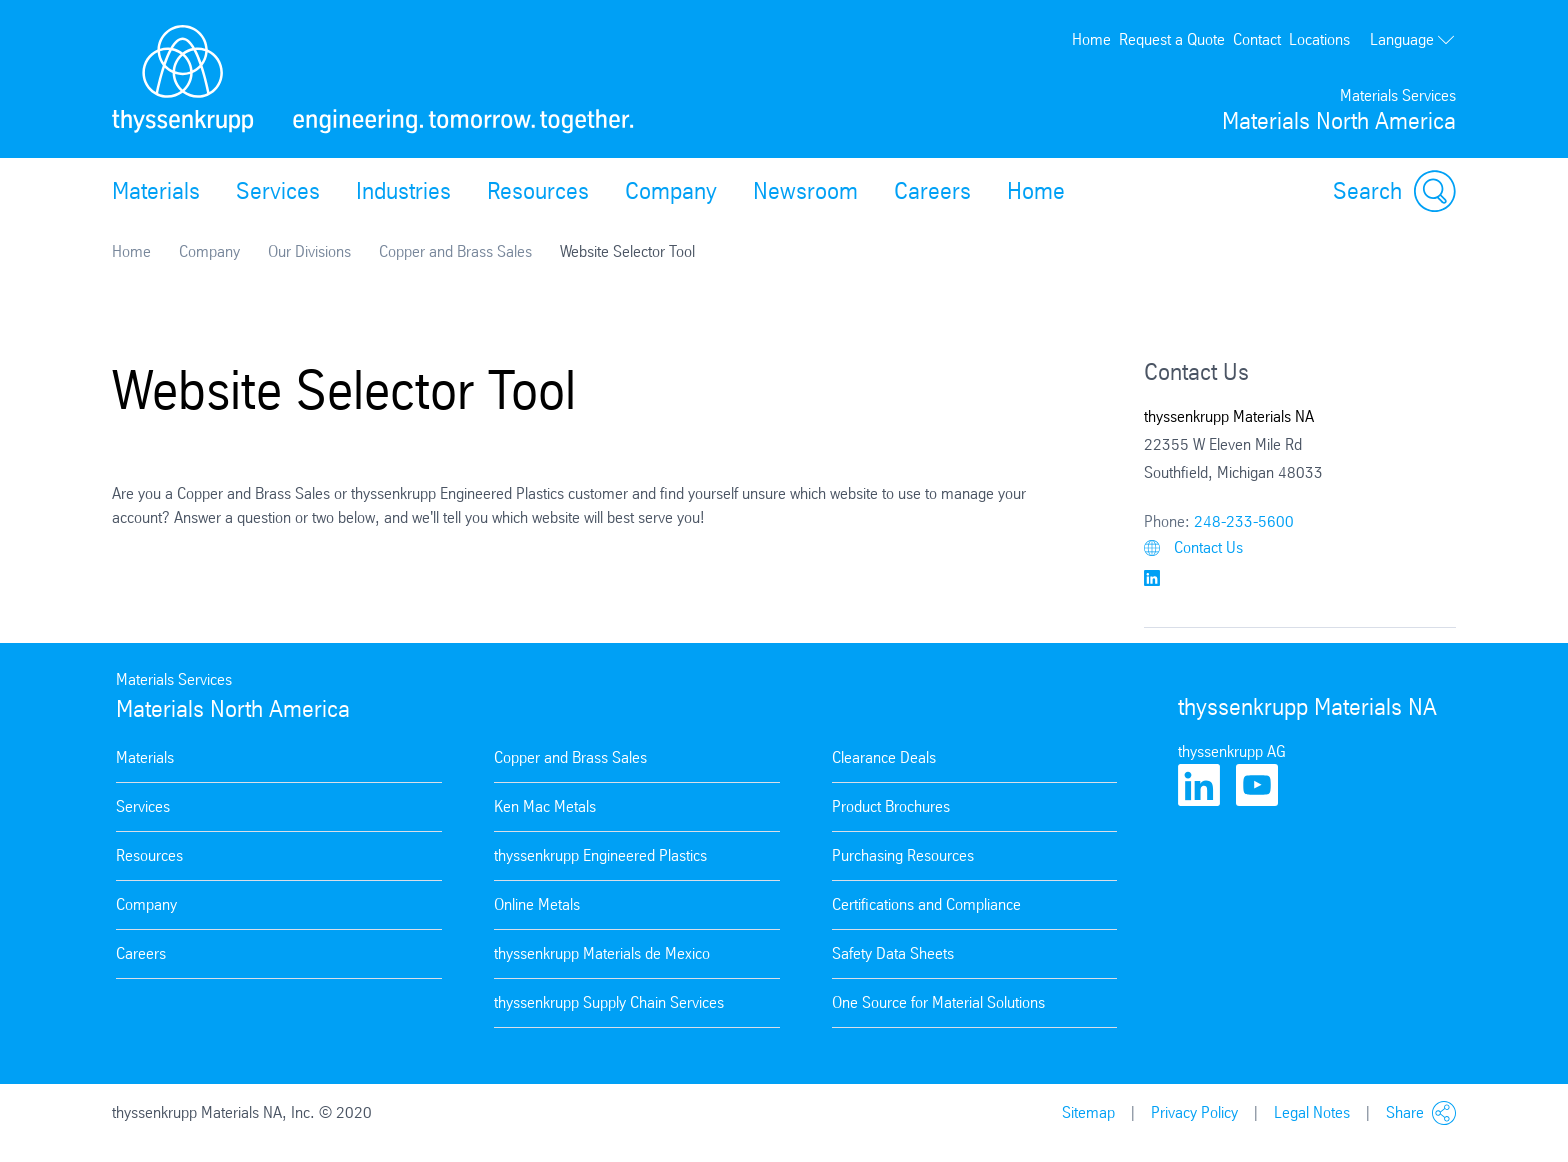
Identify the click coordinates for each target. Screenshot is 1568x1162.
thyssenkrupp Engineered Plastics (600, 855)
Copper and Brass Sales (455, 251)
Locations (1319, 39)
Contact (1257, 39)
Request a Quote (1172, 39)
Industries (403, 191)
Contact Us (1193, 547)
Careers (932, 191)
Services (278, 191)
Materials (156, 191)
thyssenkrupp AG (1232, 751)
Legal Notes (1312, 1112)
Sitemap (1088, 1112)
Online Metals (537, 904)
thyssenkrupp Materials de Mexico (602, 953)
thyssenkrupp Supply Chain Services (609, 1002)
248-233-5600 (1244, 521)
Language (1413, 39)
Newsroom (805, 191)
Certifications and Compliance (926, 904)
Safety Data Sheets (893, 953)
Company (671, 191)
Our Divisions (309, 251)
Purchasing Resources (903, 855)
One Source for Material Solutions (938, 1002)
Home (1091, 39)
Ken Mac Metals (545, 806)
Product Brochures (891, 806)
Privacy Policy (1194, 1112)
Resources (538, 191)
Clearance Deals (884, 757)
